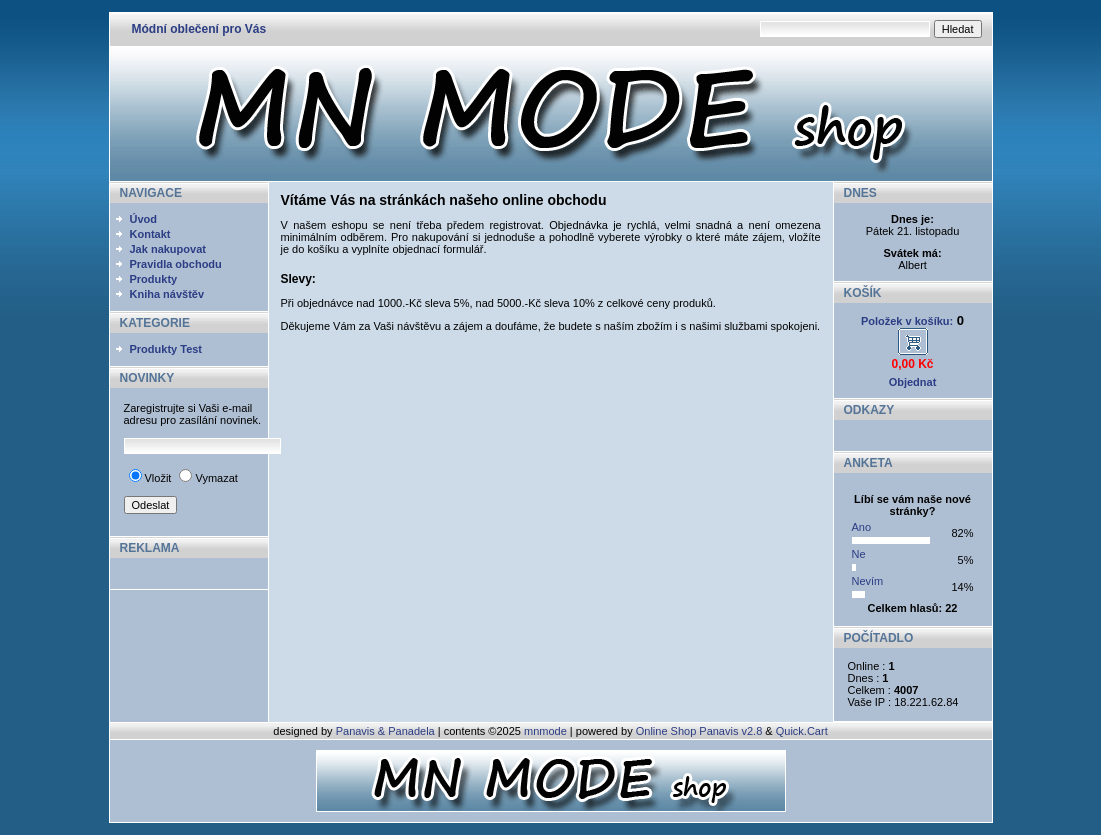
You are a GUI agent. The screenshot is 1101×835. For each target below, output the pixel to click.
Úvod (144, 219)
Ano (862, 527)
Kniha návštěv (167, 294)
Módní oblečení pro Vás (199, 29)
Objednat (913, 382)
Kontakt (150, 234)
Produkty (154, 279)
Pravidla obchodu (176, 264)
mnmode (545, 731)
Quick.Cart (802, 731)
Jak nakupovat (168, 249)
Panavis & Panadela (387, 731)
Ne (859, 554)
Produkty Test (166, 349)
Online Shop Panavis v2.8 (699, 731)
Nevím (868, 581)
